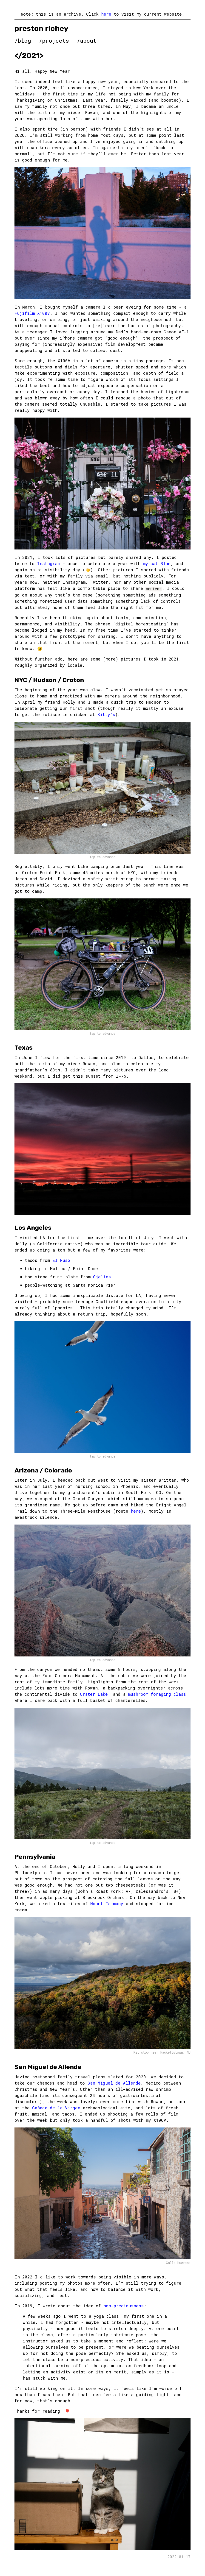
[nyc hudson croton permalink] (12, 679)
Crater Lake (94, 1693)
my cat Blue (157, 563)
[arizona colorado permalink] (12, 1470)
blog (24, 40)
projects (55, 40)
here (106, 14)
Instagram (48, 563)
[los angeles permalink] (12, 1227)
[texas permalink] (12, 1047)
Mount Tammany (106, 1903)
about (88, 40)
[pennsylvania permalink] (12, 1856)
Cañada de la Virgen (56, 2107)
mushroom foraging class (157, 1693)
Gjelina (102, 1276)
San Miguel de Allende (114, 2082)
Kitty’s (106, 714)
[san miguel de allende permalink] (12, 2066)
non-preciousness (123, 2305)
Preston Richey (41, 28)
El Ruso (61, 1260)
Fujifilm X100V (32, 313)
